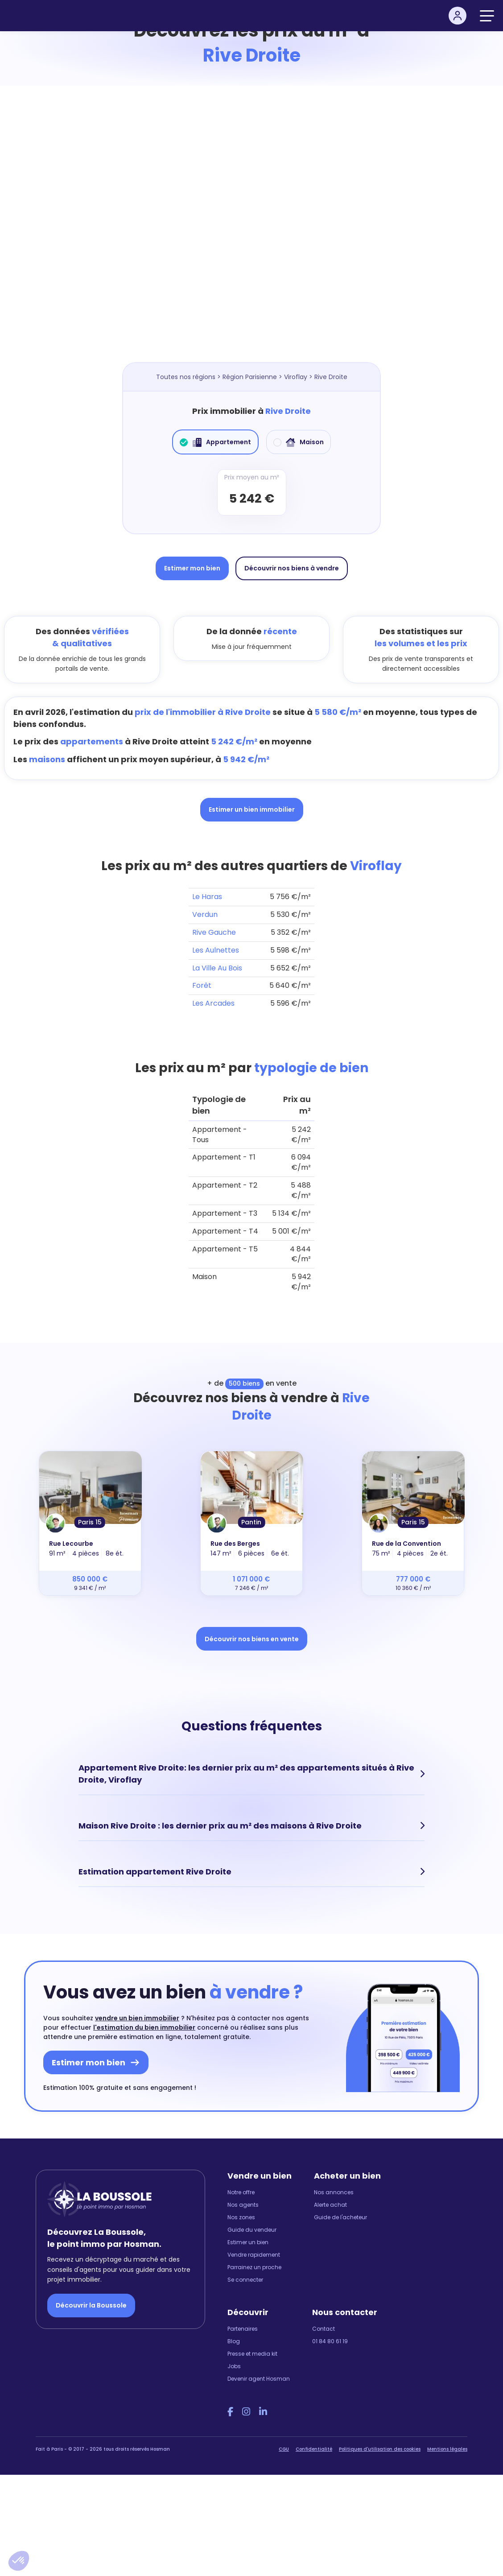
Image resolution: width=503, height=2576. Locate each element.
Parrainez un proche (254, 2267)
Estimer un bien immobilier (252, 809)
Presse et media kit (252, 2353)
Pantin (251, 1522)
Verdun (205, 914)
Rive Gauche (214, 932)
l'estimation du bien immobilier (144, 2027)
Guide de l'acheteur (340, 2217)
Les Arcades (213, 1003)
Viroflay (295, 376)
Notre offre (241, 2192)
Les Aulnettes (215, 950)
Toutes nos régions (185, 376)
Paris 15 (90, 1522)
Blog (233, 2341)
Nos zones (241, 2217)
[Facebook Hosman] (230, 2412)
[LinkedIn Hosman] (263, 2412)
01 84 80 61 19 (330, 2341)
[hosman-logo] (43, 15)
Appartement (215, 442)
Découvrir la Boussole (91, 2305)
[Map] (251, 232)
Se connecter (245, 2279)
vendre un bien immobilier (137, 2018)
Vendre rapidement (253, 2254)
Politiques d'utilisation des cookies (380, 2449)
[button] (18, 2561)
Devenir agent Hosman (258, 2378)
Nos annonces (334, 2192)
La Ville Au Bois (217, 968)
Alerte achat (330, 2205)
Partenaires (242, 2328)
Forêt (201, 985)
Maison (298, 442)
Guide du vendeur (251, 2229)
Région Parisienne (250, 376)
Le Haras (207, 897)
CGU (284, 2449)
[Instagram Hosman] (246, 2412)
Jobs (234, 2366)
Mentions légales (447, 2449)
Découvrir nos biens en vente (252, 1639)
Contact (323, 2328)
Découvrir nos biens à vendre (291, 568)
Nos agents (243, 2205)
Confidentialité (314, 2449)
